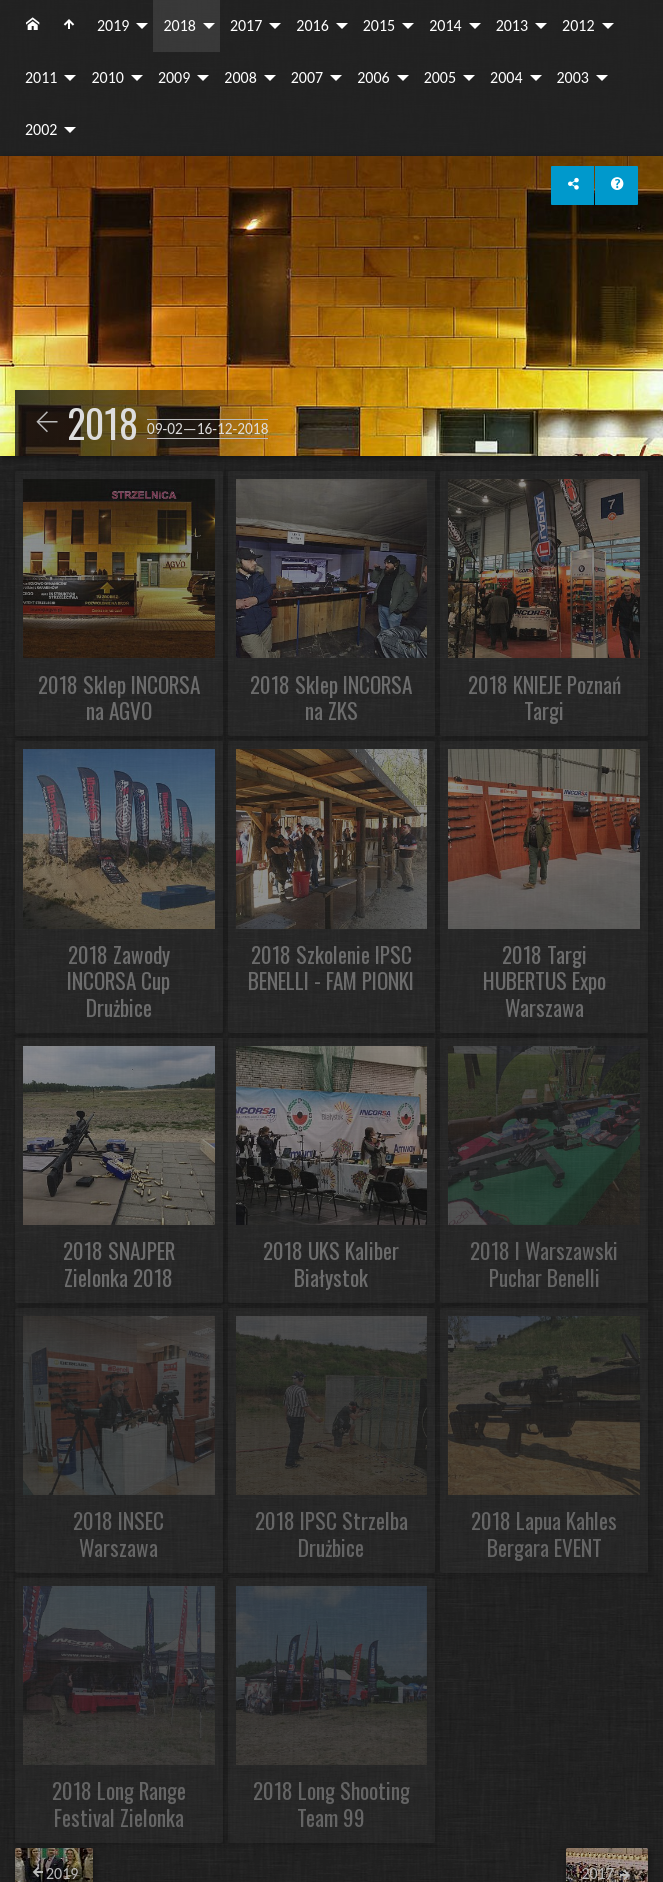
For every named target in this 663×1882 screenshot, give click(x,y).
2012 (578, 25)
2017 (246, 25)
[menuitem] (33, 26)
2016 (312, 25)
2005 (440, 77)
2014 (445, 25)
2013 (512, 25)
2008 (240, 77)
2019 (113, 25)
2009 (174, 77)
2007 (307, 77)
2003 (573, 77)
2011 (41, 77)
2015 (379, 25)
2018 (179, 25)
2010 (107, 77)
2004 (506, 77)
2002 (41, 129)
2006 (373, 77)
